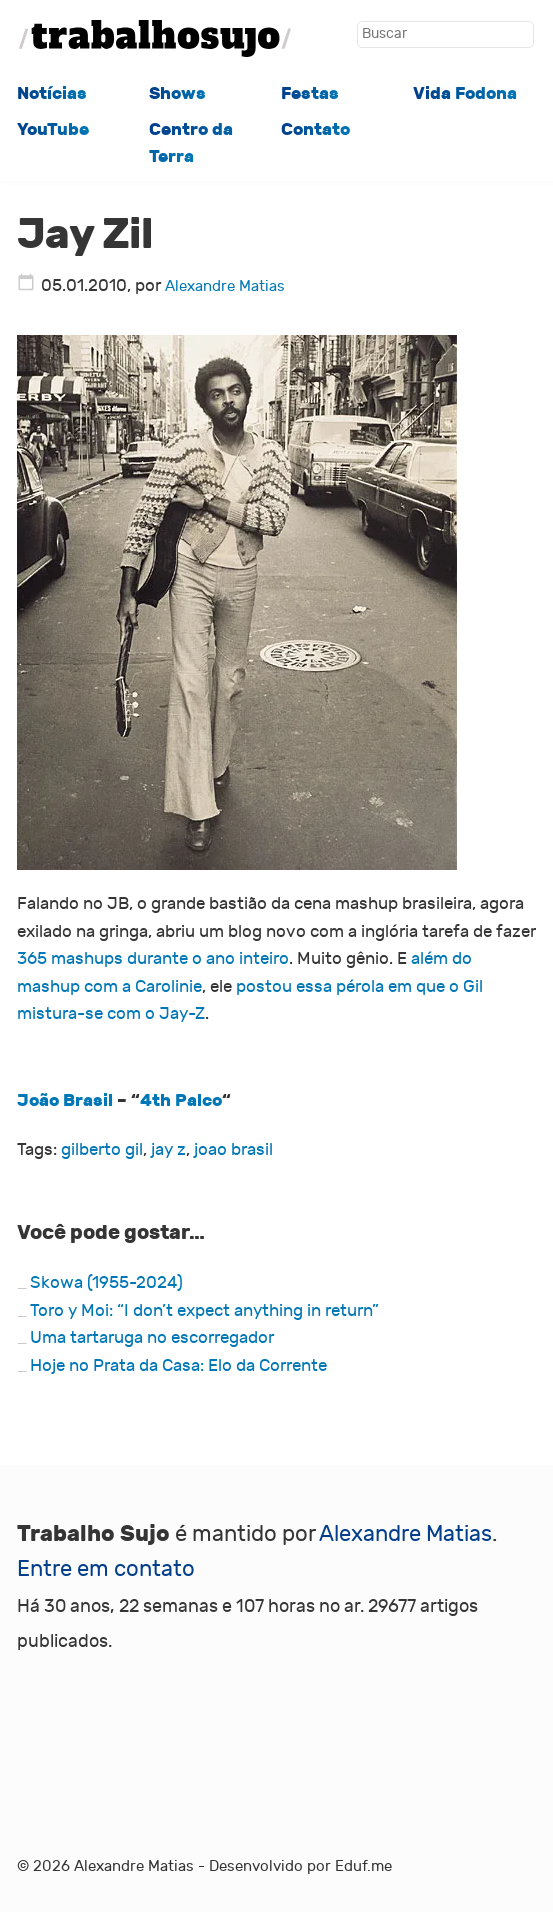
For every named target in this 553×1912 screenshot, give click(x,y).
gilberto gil (102, 1150)
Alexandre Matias (225, 286)
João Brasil (65, 1100)
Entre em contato (106, 1569)
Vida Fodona (465, 93)
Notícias (52, 93)
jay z (168, 1150)
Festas (310, 93)
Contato (315, 129)
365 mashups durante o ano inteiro (153, 959)
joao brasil (233, 1150)
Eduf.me (363, 1866)
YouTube (53, 129)
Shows (177, 93)
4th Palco (181, 1100)
